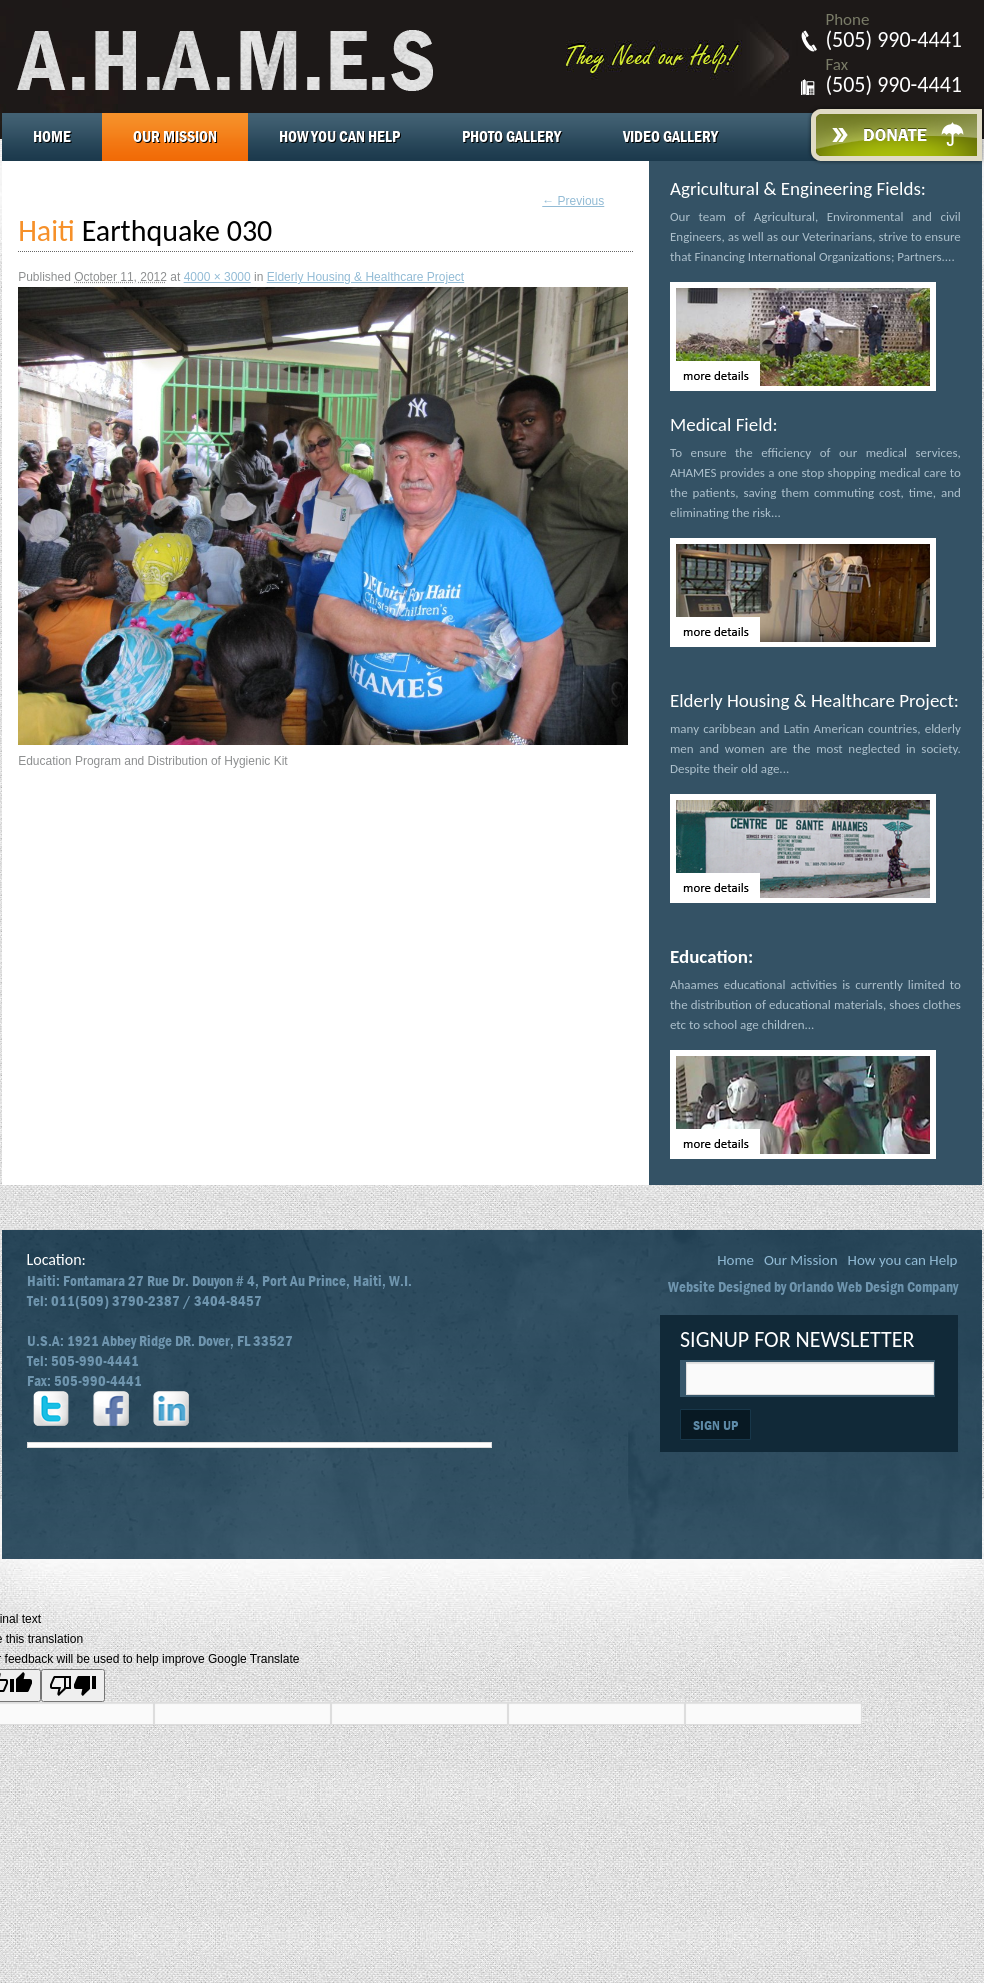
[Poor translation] (73, 1685)
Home (52, 136)
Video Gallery (670, 136)
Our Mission (175, 136)
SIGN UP (715, 1425)
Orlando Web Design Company (873, 1287)
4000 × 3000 (217, 277)
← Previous (573, 201)
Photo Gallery (511, 136)
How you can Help (339, 136)
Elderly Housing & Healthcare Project (365, 277)
